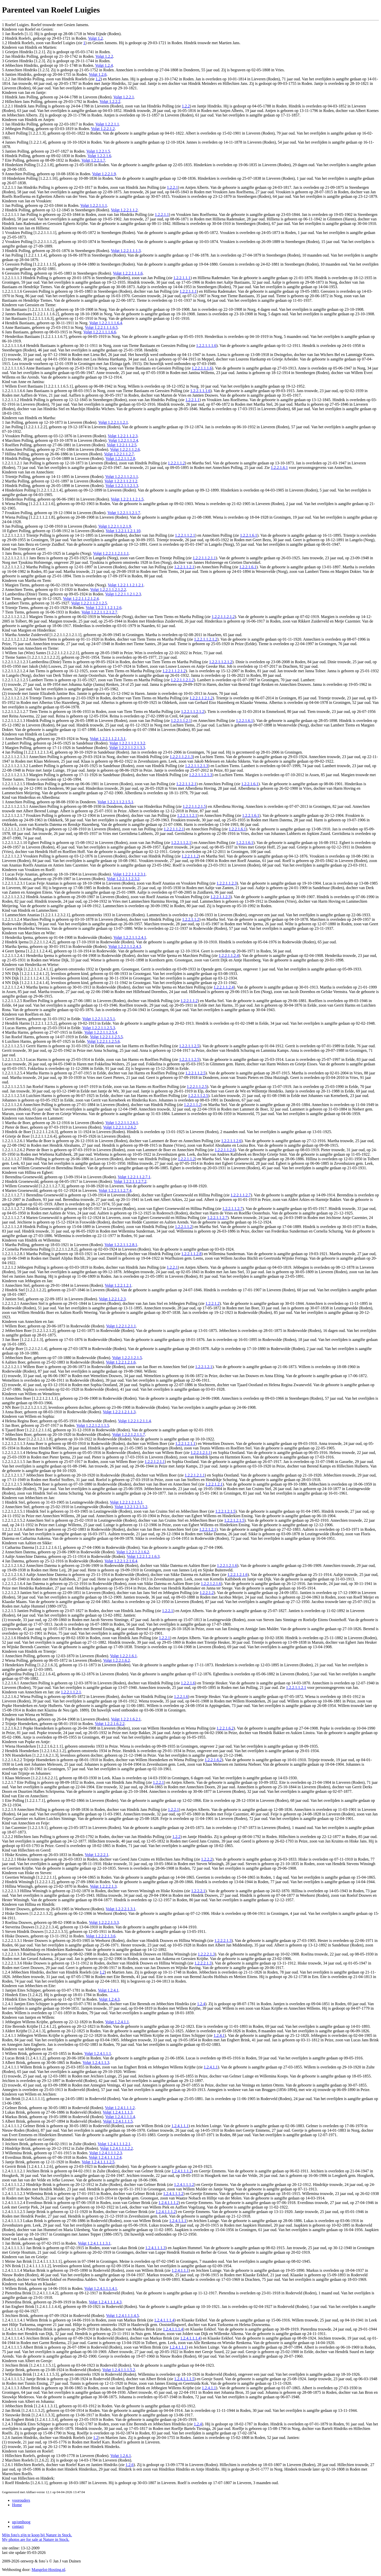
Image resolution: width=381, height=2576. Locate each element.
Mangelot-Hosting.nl (48, 2569)
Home (17, 2505)
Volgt (95, 38)
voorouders (21, 2500)
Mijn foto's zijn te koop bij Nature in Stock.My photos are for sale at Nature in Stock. (37, 2537)
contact (18, 2526)
